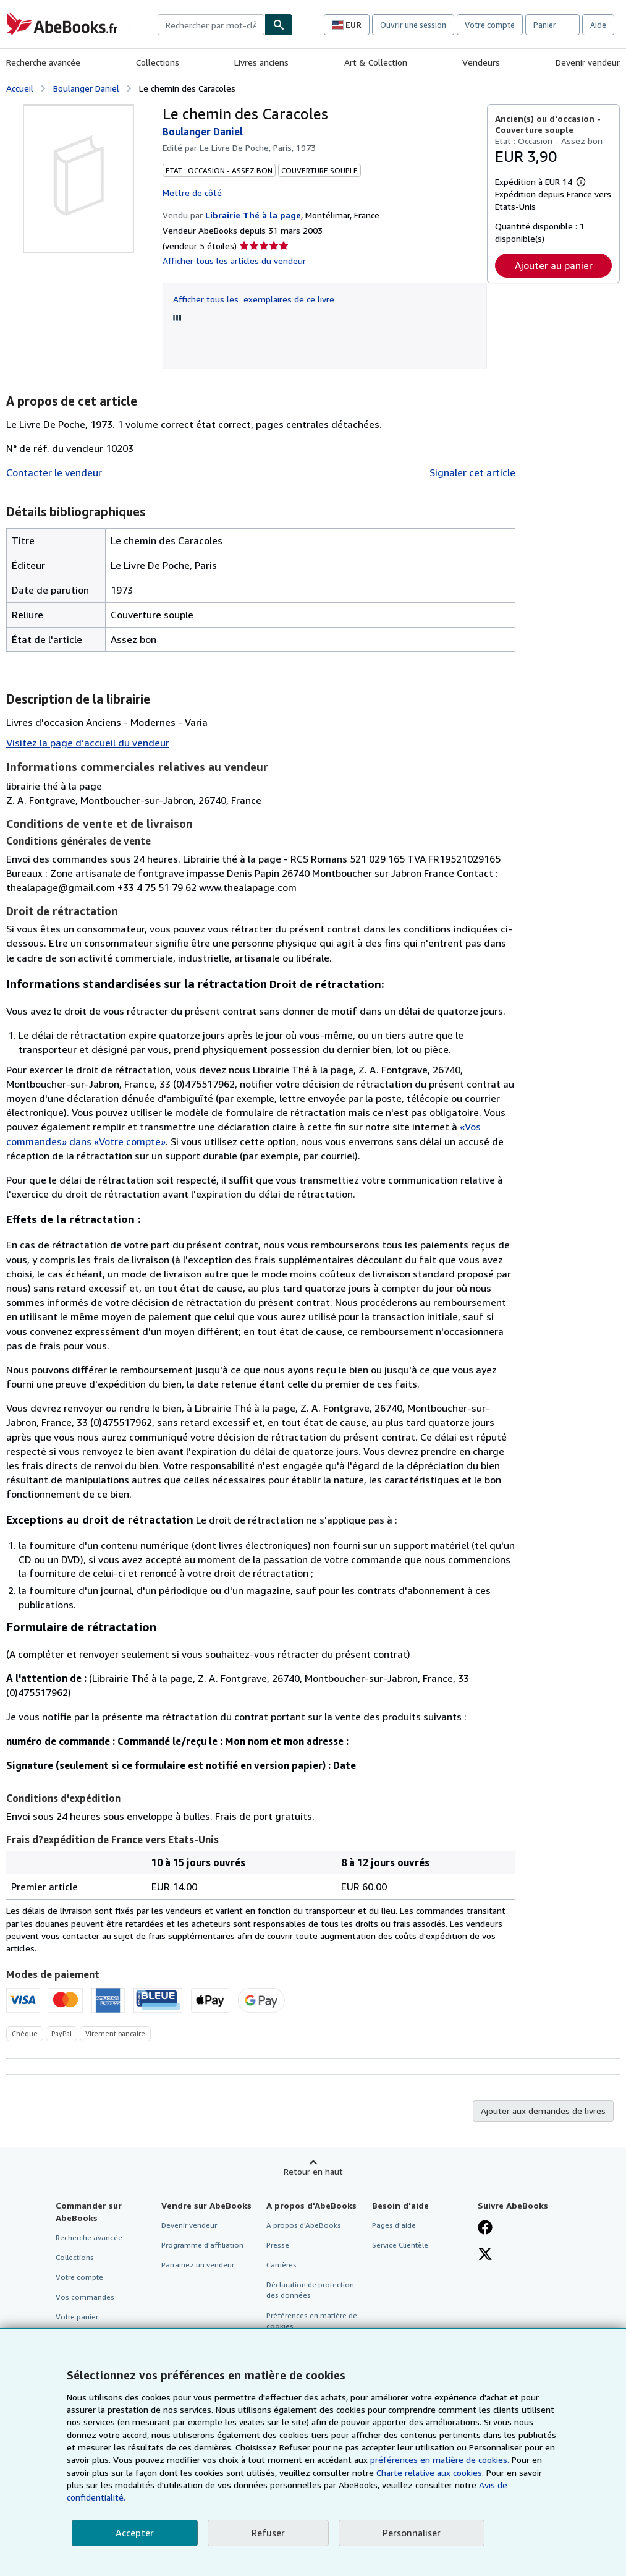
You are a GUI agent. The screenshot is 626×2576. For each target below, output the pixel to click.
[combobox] (211, 24)
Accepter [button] (135, 2532)
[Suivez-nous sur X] (485, 2255)
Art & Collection (375, 62)
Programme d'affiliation (202, 2245)
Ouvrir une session (413, 25)
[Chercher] (278, 24)
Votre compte (490, 25)
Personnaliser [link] (412, 2532)
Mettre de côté (192, 192)
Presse (277, 2245)
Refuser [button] (268, 2532)
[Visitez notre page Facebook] (485, 2228)
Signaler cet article (472, 472)
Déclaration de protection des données (310, 2290)
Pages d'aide (394, 2225)
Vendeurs (481, 62)
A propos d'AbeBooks (303, 2225)
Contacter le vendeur (54, 472)
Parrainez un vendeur (197, 2264)
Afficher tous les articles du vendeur (234, 260)
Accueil (19, 88)
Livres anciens (261, 62)
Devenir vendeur (588, 62)
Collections (157, 62)
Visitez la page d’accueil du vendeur (87, 742)
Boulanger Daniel (86, 88)
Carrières (281, 2264)
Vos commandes (85, 2296)
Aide (598, 25)
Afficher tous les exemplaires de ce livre (253, 299)
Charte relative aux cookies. (431, 2472)
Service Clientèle (400, 2245)
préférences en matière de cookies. (439, 2459)
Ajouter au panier (554, 265)
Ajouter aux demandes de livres (543, 2110)
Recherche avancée (43, 62)
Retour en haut (313, 2171)
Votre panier (77, 2316)
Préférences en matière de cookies (311, 2321)
